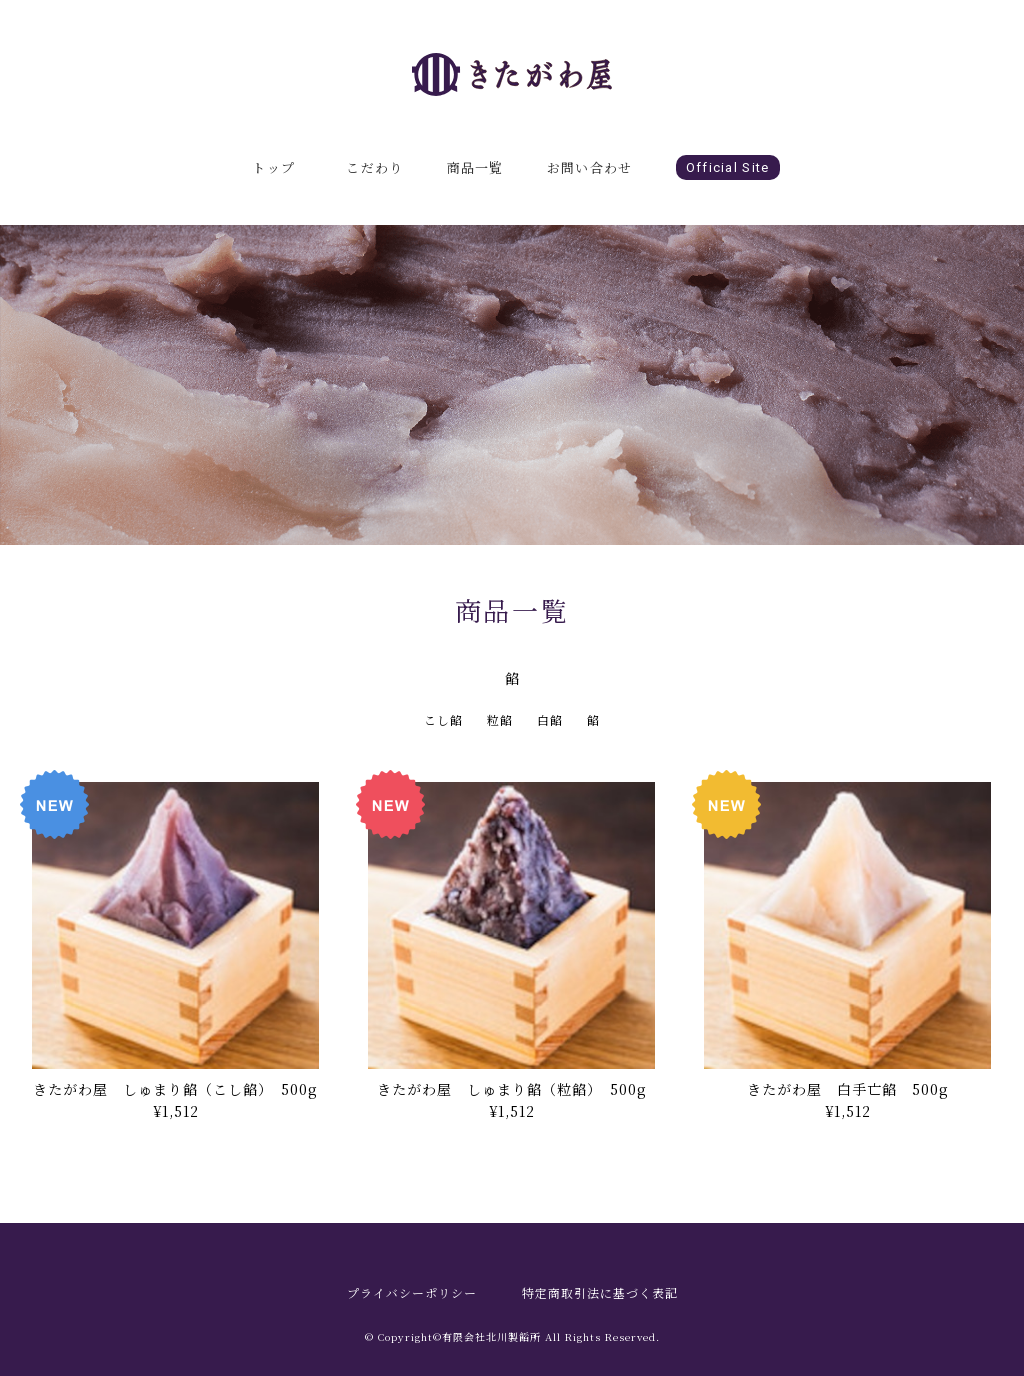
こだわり (374, 167)
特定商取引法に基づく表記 (600, 1292)
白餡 (550, 719)
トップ (273, 167)
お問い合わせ (590, 167)
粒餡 (500, 719)
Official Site (728, 167)
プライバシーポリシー (412, 1292)
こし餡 (443, 719)
